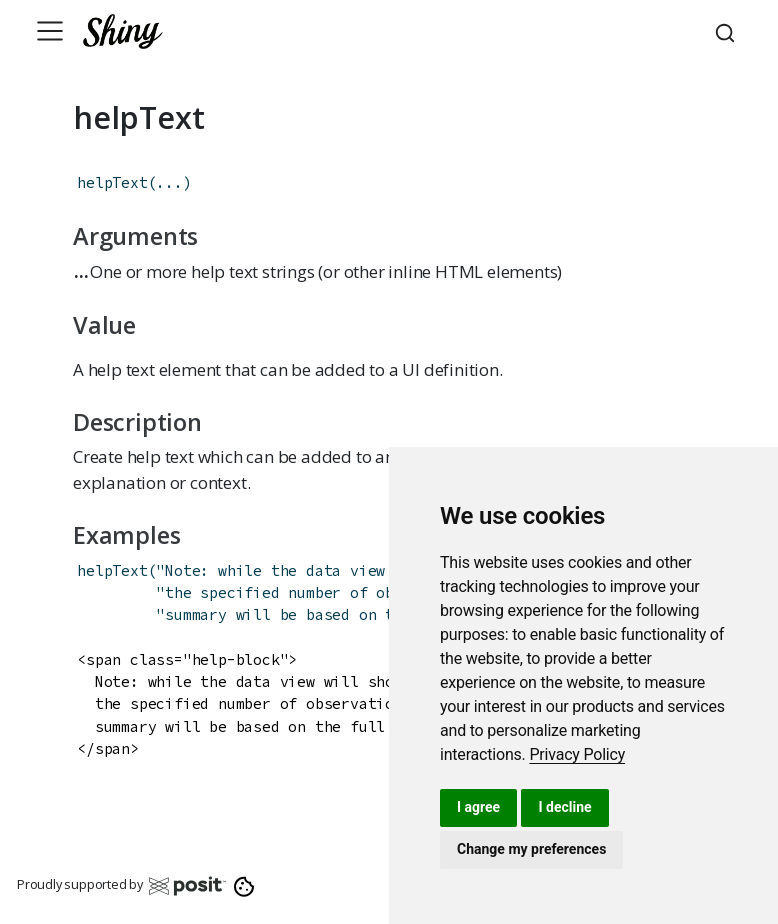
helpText (112, 182)
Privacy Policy (577, 754)
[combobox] (728, 31)
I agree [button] (478, 807)
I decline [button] (564, 807)
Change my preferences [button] (531, 849)
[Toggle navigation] (50, 31)
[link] (577, 754)
